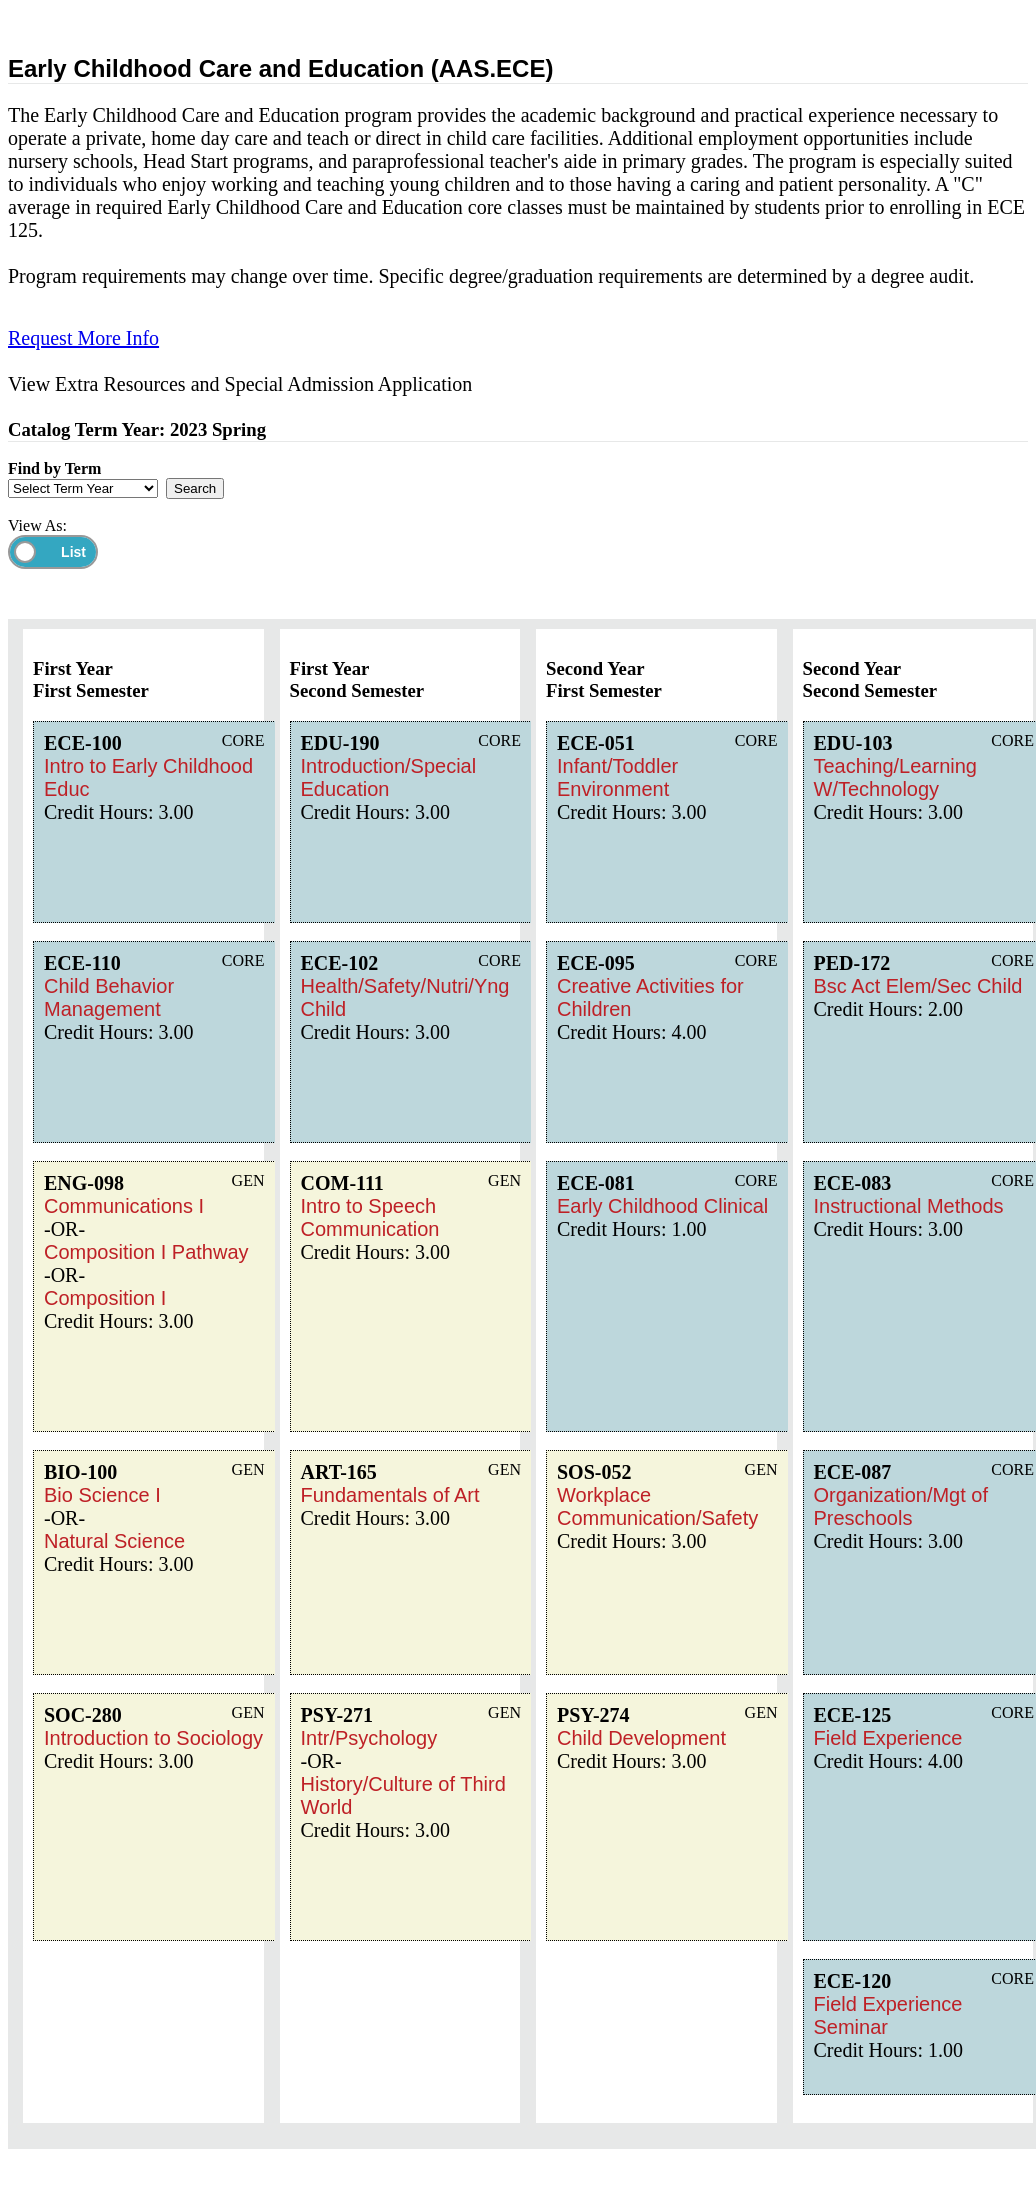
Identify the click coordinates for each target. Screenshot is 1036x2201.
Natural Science (114, 1541)
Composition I (105, 1298)
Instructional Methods (909, 1206)
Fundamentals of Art (390, 1495)
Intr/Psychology (369, 1738)
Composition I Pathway (146, 1252)
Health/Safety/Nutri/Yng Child (405, 997)
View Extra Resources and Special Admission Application (240, 384)
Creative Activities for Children (650, 997)
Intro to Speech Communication (370, 1217)
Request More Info (83, 338)
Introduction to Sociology (153, 1738)
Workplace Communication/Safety (657, 1506)
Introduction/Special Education (389, 777)
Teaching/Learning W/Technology (895, 777)
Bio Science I (102, 1495)
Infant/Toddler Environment (617, 777)
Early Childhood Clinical (662, 1206)
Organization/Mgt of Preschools (901, 1506)
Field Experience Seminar (888, 2015)
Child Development (641, 1738)
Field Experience (888, 1738)
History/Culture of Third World (403, 1795)
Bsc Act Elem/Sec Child (918, 986)
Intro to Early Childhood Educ (148, 777)
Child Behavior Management (109, 997)
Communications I (124, 1206)
